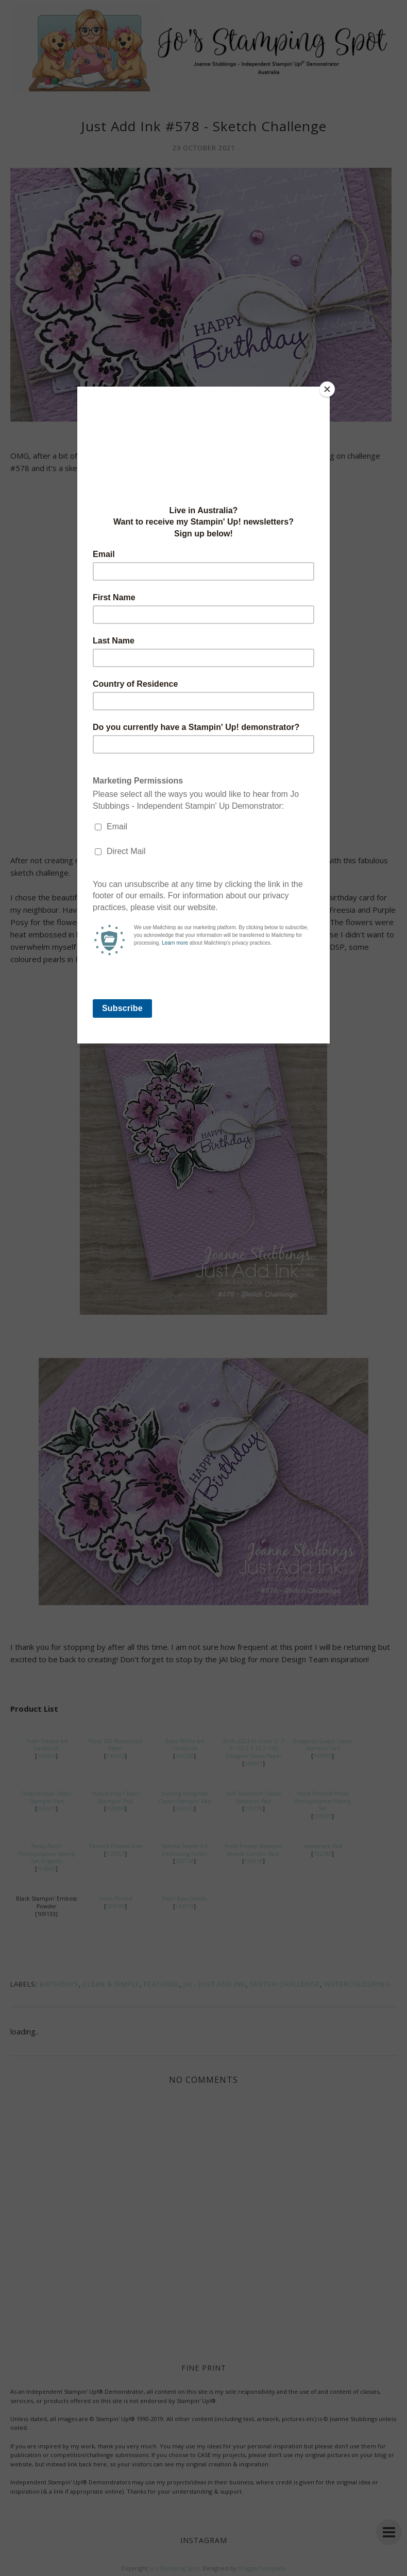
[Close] (327, 389)
